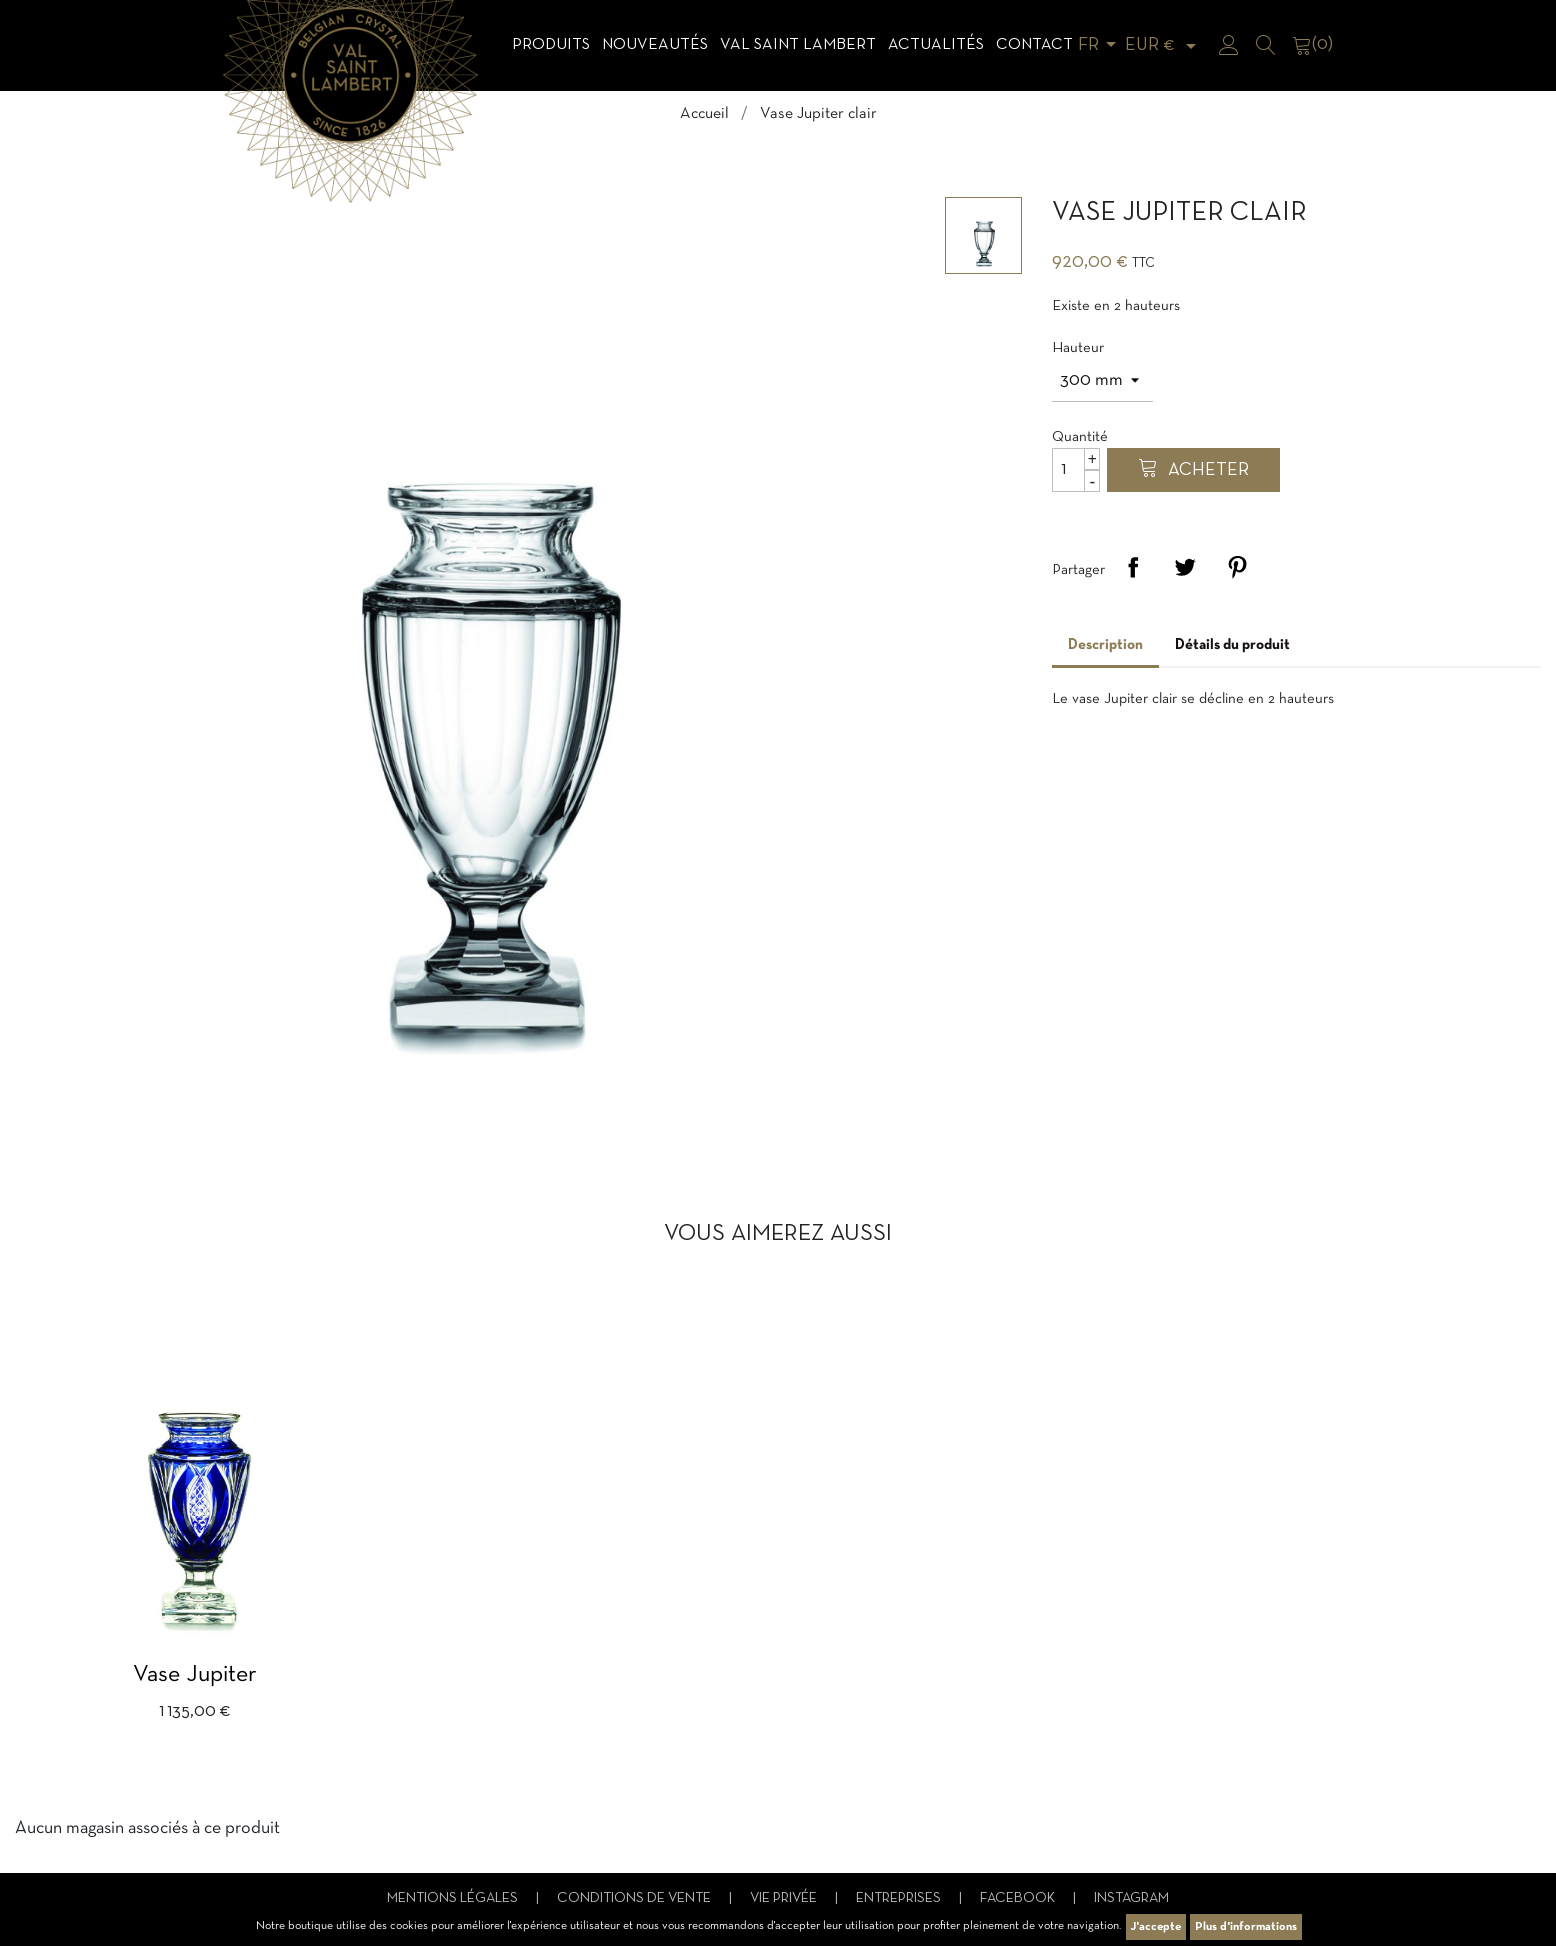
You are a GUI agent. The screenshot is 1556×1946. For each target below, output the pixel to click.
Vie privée (785, 1898)
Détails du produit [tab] (1232, 645)
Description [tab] (1105, 645)
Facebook (1019, 1898)
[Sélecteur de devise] (1164, 45)
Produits (551, 45)
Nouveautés (655, 45)
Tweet (1185, 567)
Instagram (1131, 1898)
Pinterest (1237, 567)
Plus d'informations (1246, 1927)
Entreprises (900, 1898)
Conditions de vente (635, 1898)
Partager (1133, 567)
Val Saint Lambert (798, 45)
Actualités (936, 45)
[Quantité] (1076, 470)
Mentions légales (454, 1898)
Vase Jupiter (195, 1675)
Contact (1034, 45)
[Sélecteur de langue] (1100, 45)
